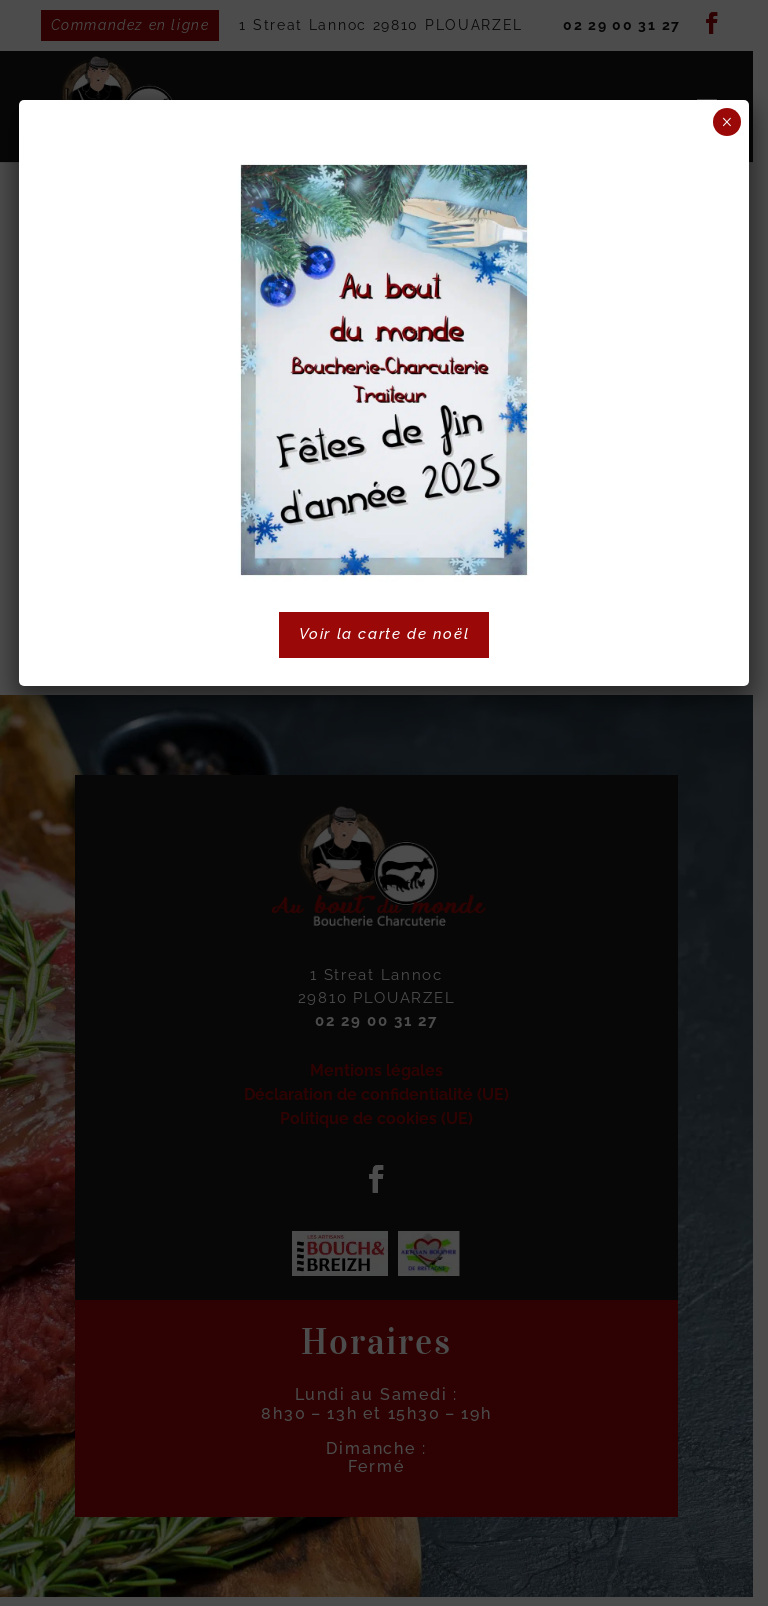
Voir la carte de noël (384, 634)
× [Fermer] (726, 122)
